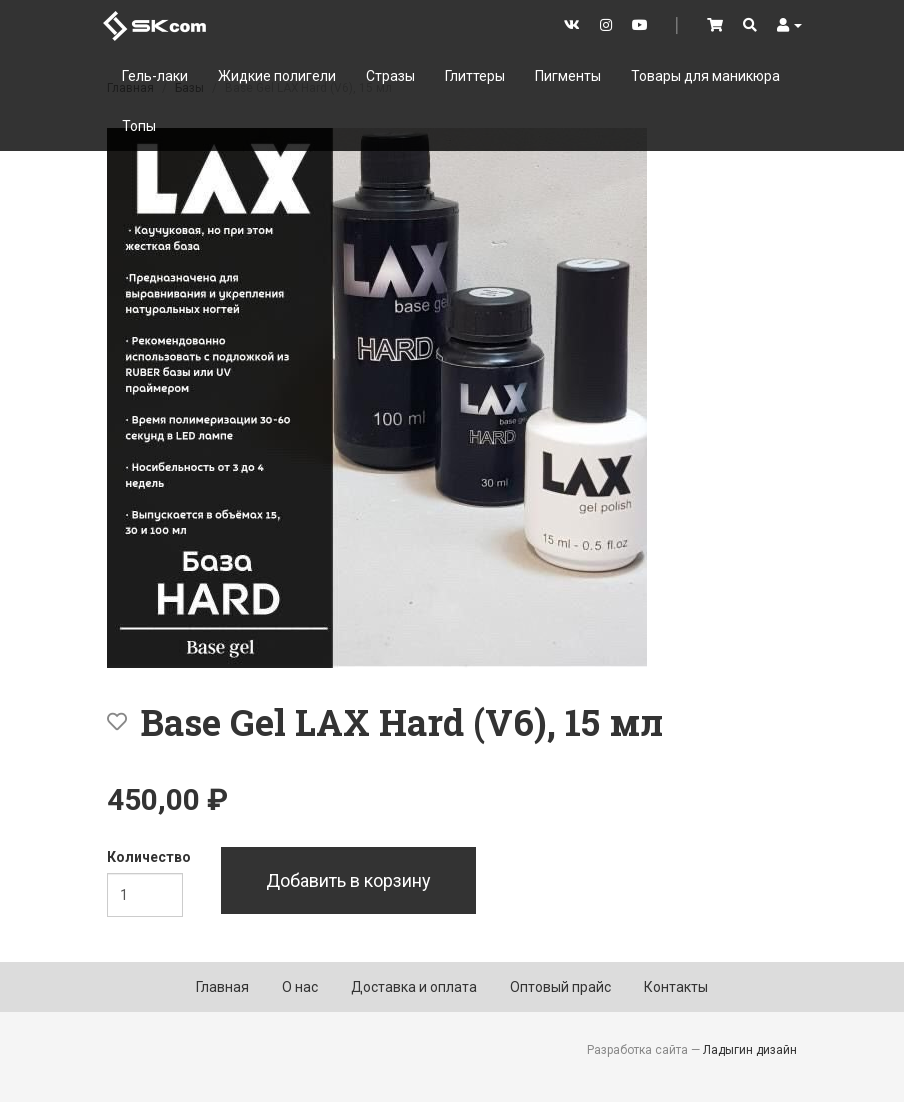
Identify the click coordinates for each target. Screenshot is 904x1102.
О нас (300, 987)
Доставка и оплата (414, 987)
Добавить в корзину (348, 880)
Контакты (676, 987)
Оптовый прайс (560, 987)
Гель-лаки (155, 76)
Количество (149, 857)
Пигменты (568, 76)
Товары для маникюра (705, 76)
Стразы (390, 76)
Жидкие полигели (277, 76)
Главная (222, 987)
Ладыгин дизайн (750, 1050)
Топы (139, 126)
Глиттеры (475, 76)
